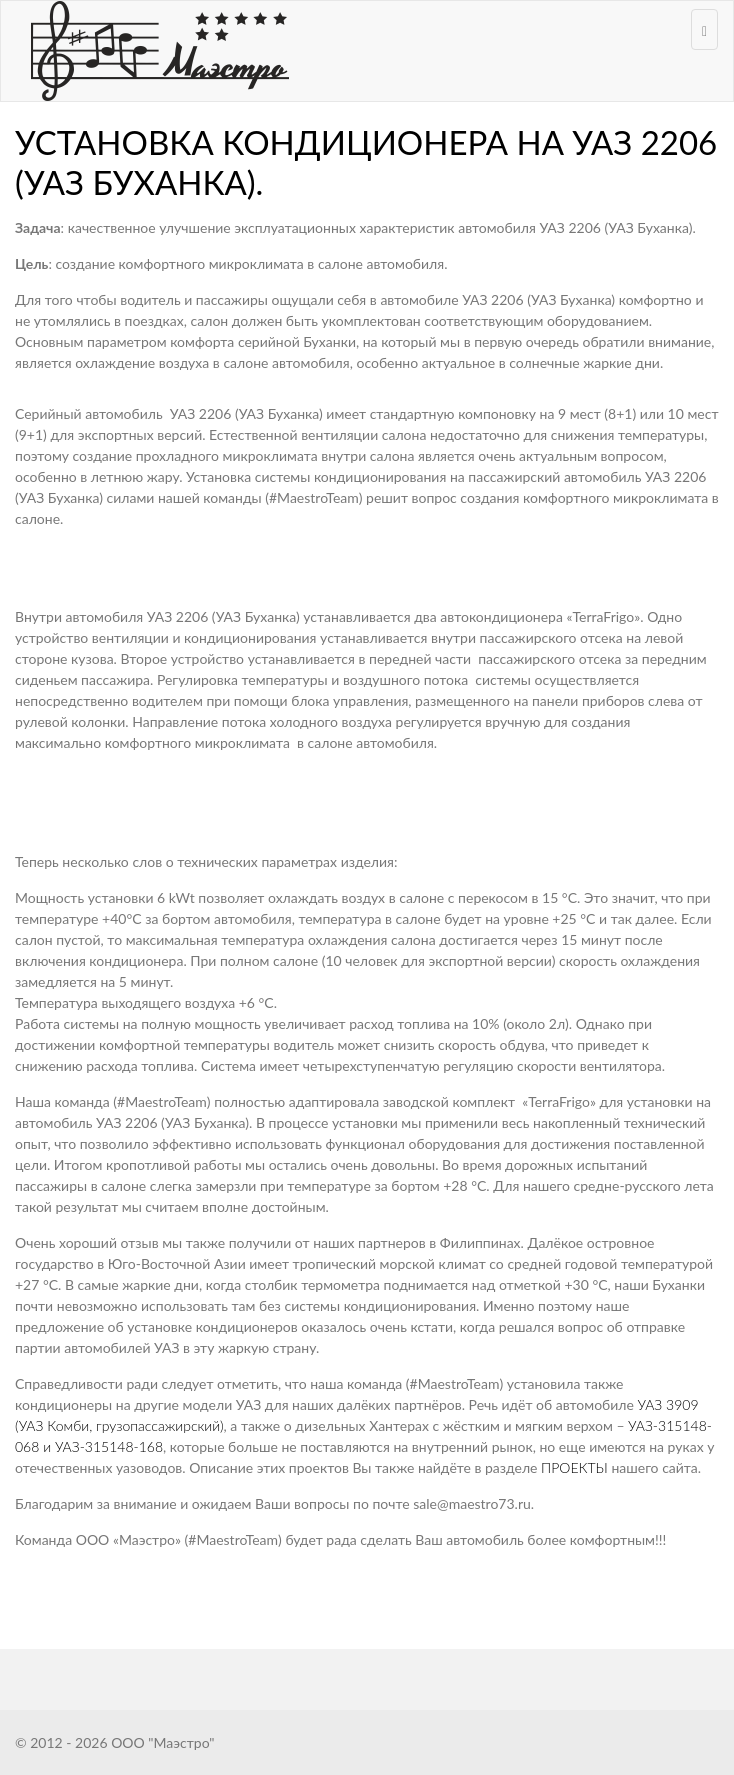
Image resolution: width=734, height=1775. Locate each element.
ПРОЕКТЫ (574, 1467)
